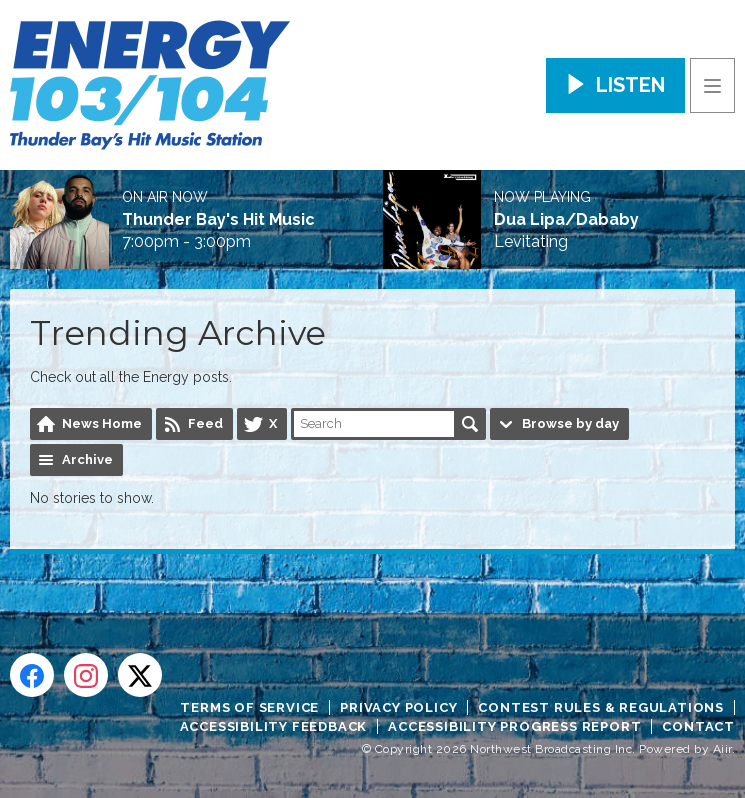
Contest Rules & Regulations (601, 707)
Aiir (722, 749)
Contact (698, 726)
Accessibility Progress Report (514, 726)
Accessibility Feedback (274, 726)
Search (470, 424)
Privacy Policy (398, 707)
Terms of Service (249, 707)
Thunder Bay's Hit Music (218, 220)
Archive (87, 459)
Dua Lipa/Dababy (566, 220)
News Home (102, 423)
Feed (205, 423)
